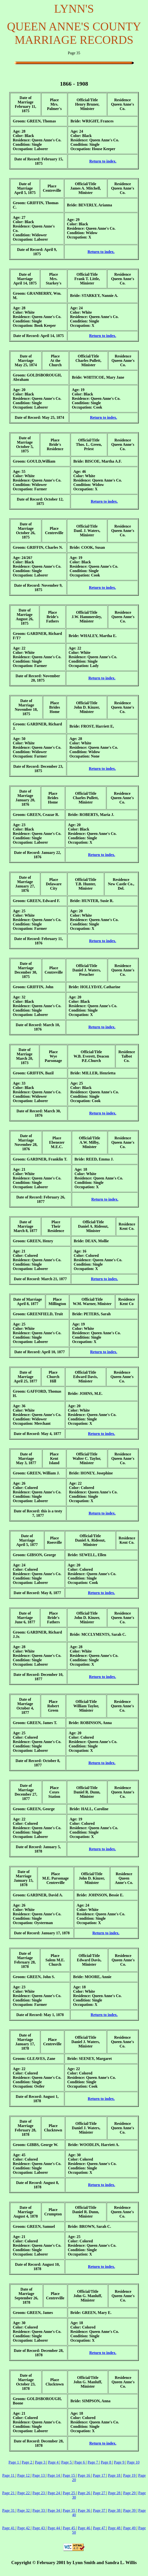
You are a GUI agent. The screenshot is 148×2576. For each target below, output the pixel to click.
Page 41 (9, 2528)
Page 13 (39, 2475)
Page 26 (84, 2493)
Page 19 (129, 2475)
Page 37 (99, 2510)
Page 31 (9, 2510)
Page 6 (80, 2462)
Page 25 (69, 2493)
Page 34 (54, 2510)
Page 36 (84, 2510)
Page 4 (53, 2462)
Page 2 (27, 2462)
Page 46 (84, 2528)
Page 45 (69, 2528)
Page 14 (54, 2475)
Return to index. (102, 161)
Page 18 (114, 2475)
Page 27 (99, 2493)
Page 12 (24, 2475)
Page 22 (24, 2493)
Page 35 (69, 2510)
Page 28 (114, 2493)
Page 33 (39, 2510)
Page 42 (24, 2528)
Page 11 (9, 2475)
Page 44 (54, 2528)
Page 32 (24, 2510)
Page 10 (133, 2462)
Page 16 (84, 2475)
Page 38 (114, 2510)
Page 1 (14, 2462)
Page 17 (99, 2475)
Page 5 (67, 2462)
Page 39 (130, 2510)
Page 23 (39, 2493)
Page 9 (119, 2462)
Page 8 (106, 2462)
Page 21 (9, 2493)
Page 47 (99, 2528)
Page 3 (40, 2462)
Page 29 (130, 2493)
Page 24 (54, 2493)
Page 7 (93, 2462)
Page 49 (130, 2528)
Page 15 (69, 2475)
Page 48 (114, 2528)
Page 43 (39, 2528)
